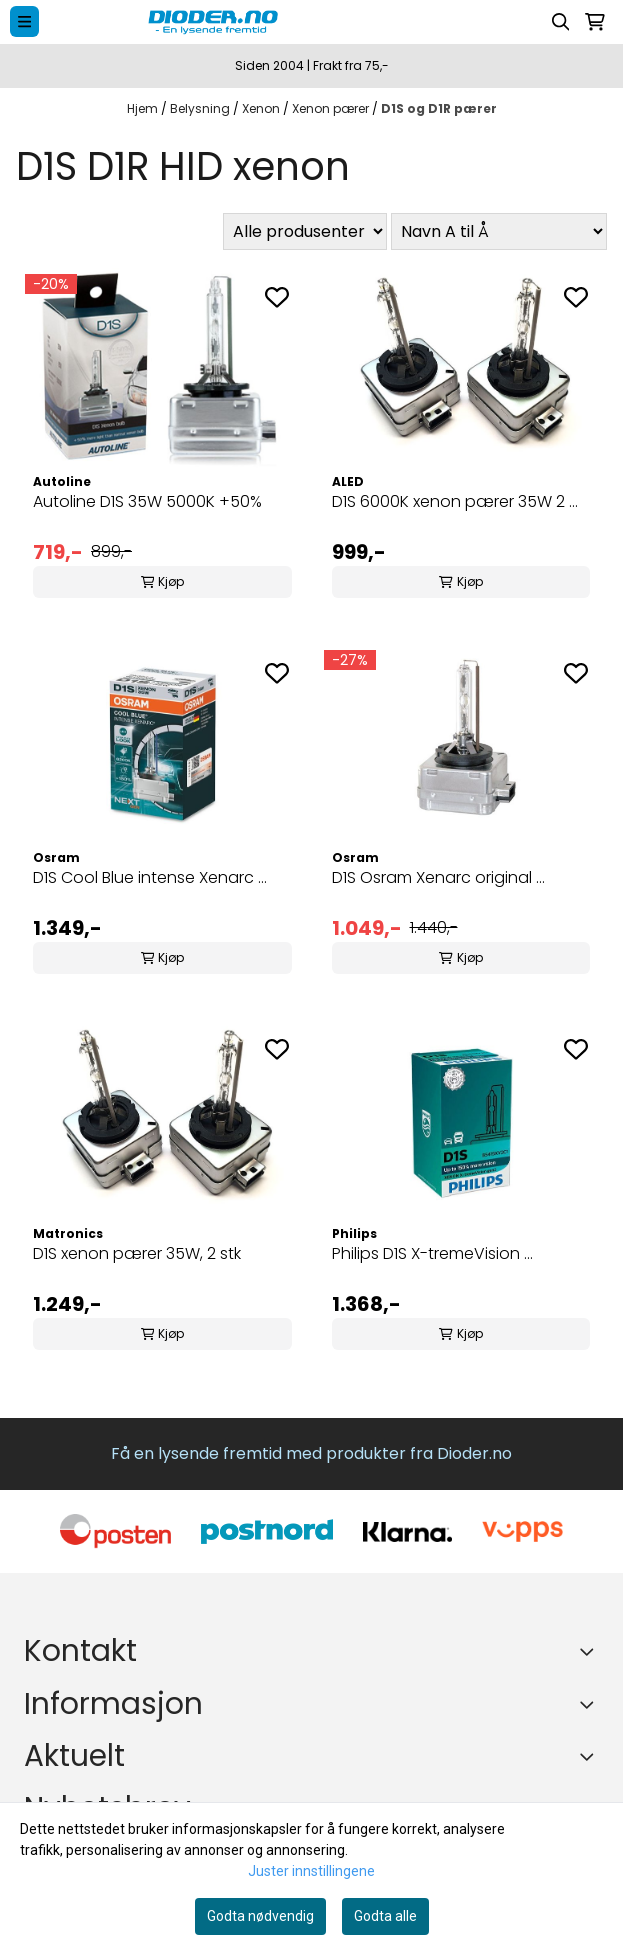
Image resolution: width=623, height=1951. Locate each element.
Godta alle (385, 1916)
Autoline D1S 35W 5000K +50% (147, 501)
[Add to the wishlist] (277, 297)
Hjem (144, 108)
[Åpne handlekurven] (595, 22)
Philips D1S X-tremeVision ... (432, 1253)
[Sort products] (499, 231)
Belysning (201, 108)
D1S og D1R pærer (439, 108)
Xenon (262, 108)
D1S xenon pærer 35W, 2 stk (137, 1253)
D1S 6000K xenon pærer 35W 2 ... (455, 501)
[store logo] (280, 22)
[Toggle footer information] (591, 1651)
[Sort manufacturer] (305, 231)
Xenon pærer (332, 108)
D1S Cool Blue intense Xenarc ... (150, 877)
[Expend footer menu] (591, 1704)
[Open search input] (561, 22)
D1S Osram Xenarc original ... (438, 877)
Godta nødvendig (260, 1916)
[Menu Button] (24, 21)
